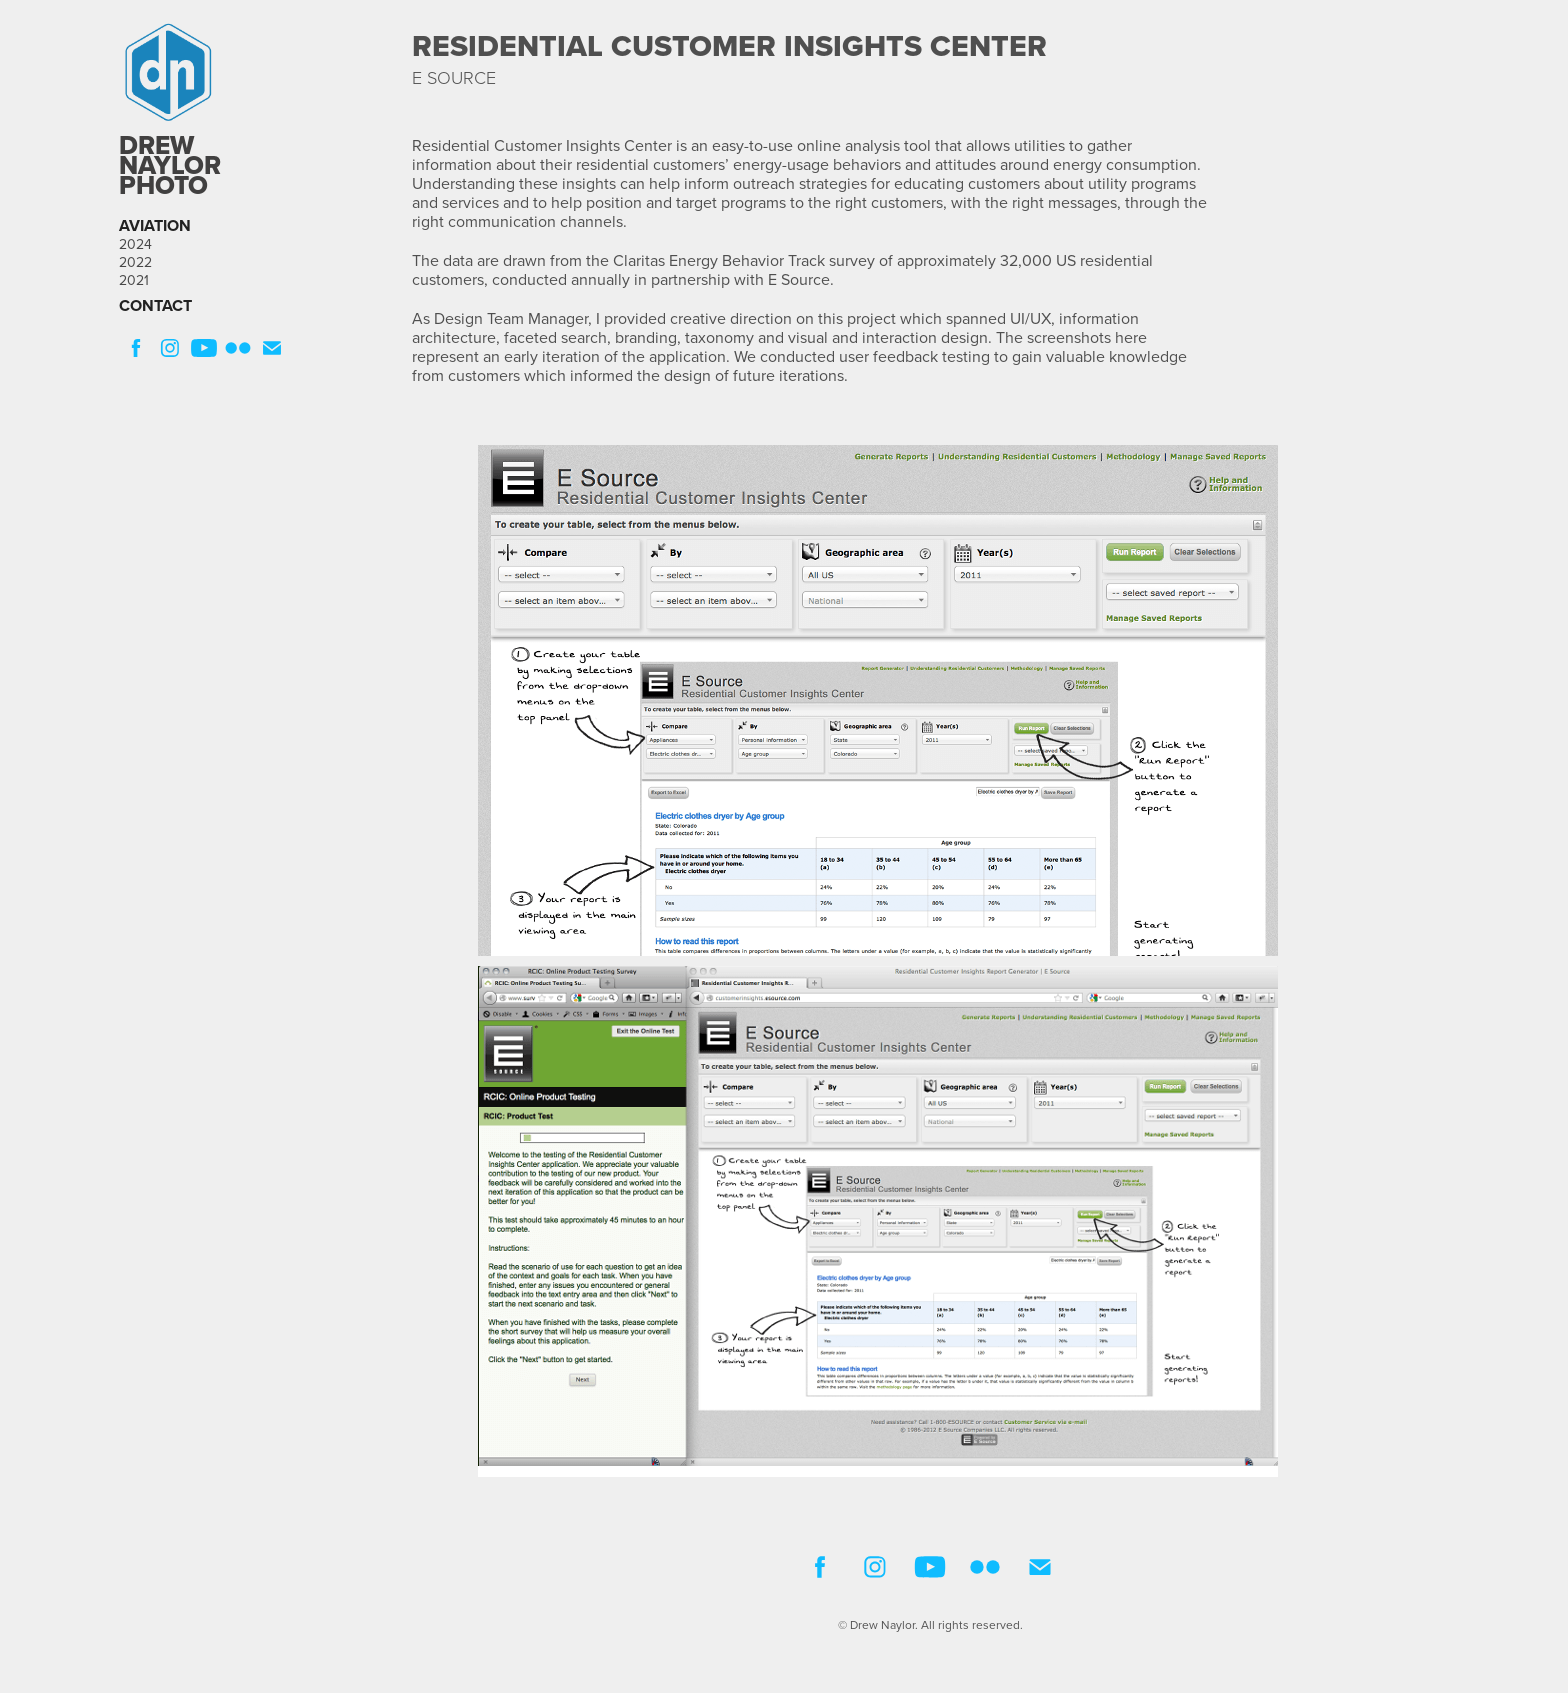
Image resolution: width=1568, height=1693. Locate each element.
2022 (135, 262)
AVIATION (155, 225)
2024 (135, 244)
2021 (134, 280)
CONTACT (155, 305)
